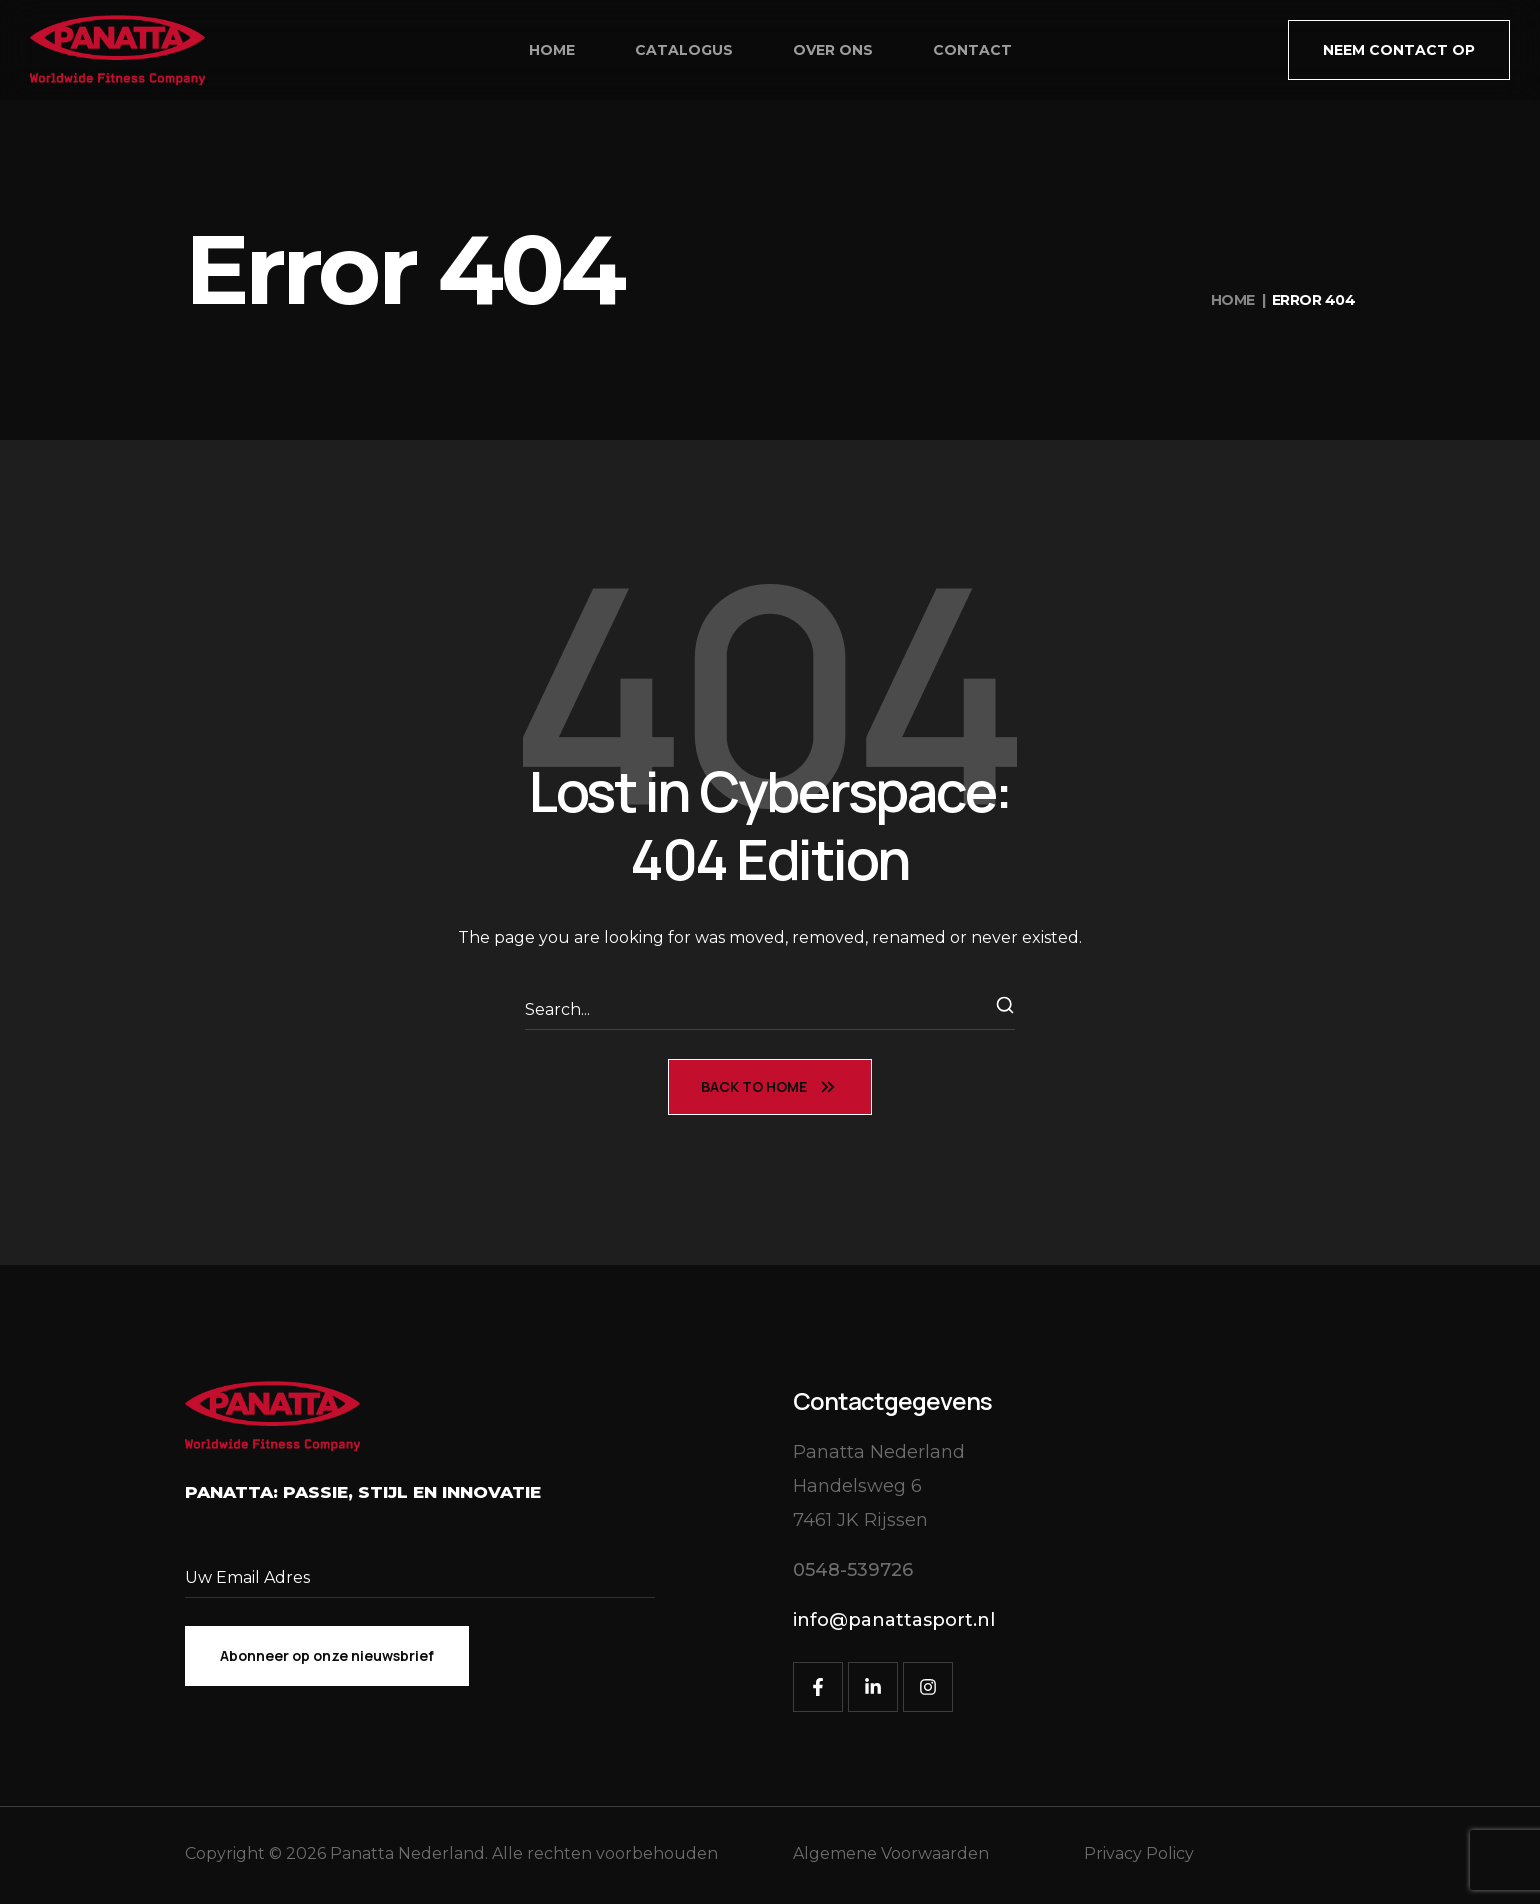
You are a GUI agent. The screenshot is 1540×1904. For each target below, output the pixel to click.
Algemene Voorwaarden (891, 1853)
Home (1233, 300)
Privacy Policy (1139, 1853)
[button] (1399, 50)
